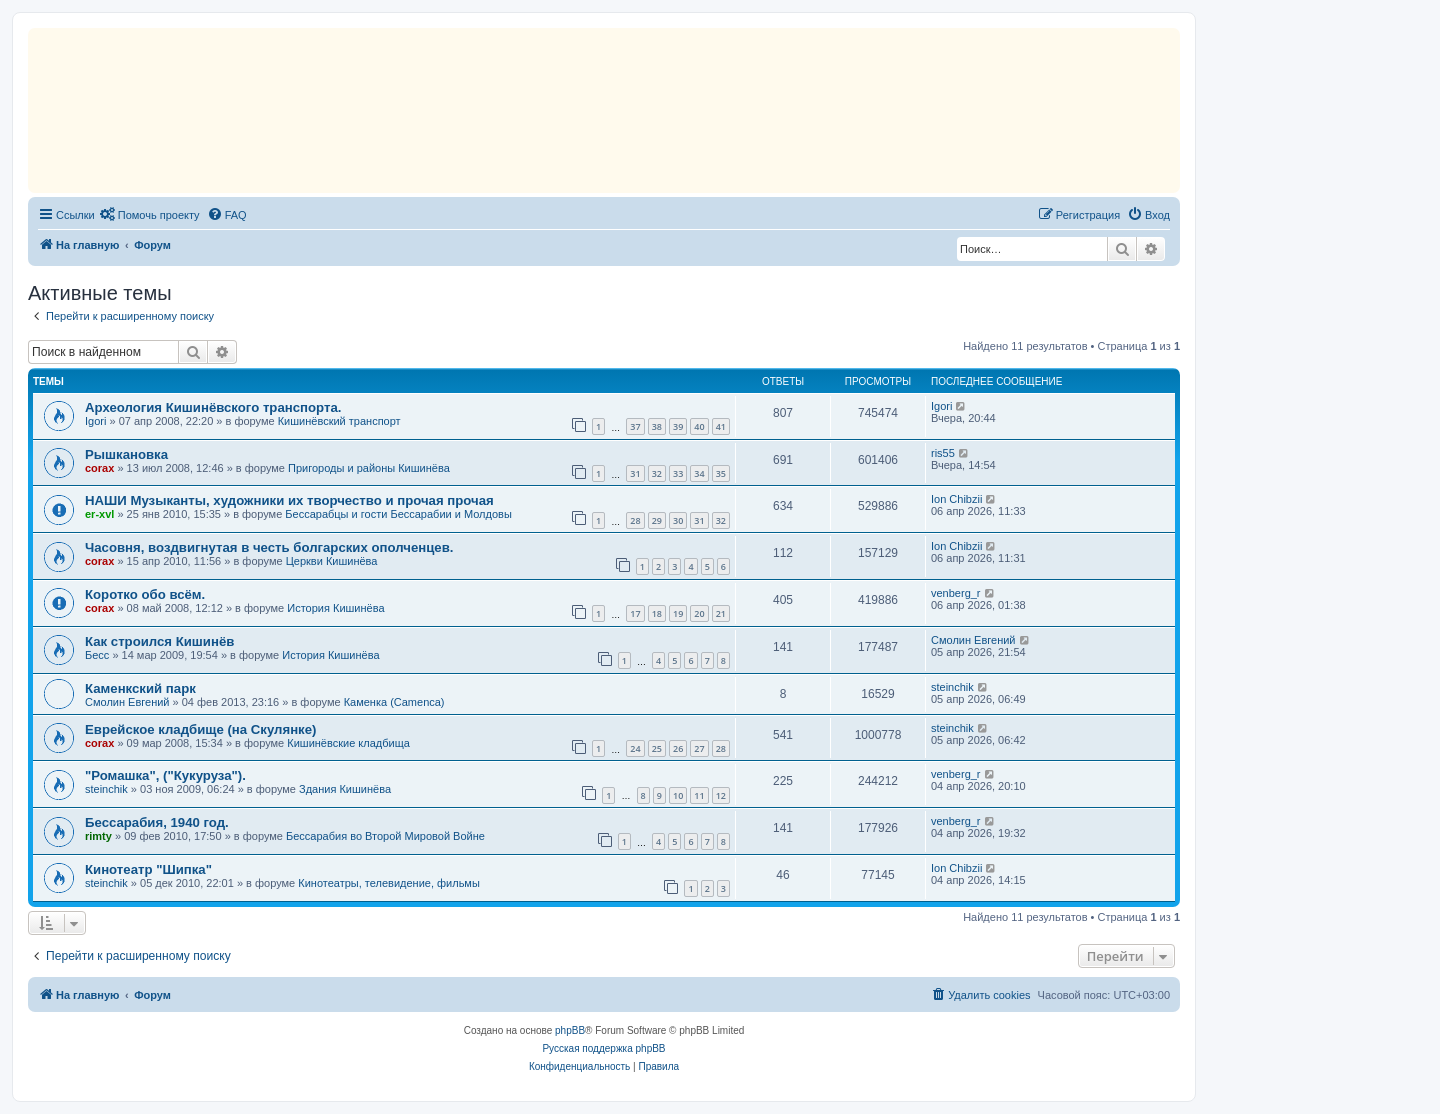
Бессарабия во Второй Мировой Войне (385, 836)
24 (635, 748)
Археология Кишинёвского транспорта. (213, 407)
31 (635, 473)
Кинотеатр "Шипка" (148, 869)
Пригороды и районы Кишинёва (369, 468)
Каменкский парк (140, 688)
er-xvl (99, 514)
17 (635, 613)
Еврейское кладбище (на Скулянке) (200, 729)
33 (678, 473)
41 (721, 426)
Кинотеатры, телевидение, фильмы (389, 883)
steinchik (952, 687)
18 (657, 613)
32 (657, 473)
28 (635, 520)
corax (99, 468)
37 (635, 426)
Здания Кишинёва (345, 789)
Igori (95, 421)
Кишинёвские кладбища (348, 743)
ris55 (943, 453)
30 (678, 520)
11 (699, 795)
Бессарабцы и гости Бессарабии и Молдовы (398, 514)
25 (657, 748)
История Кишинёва (335, 608)
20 (699, 613)
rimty (98, 836)
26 (678, 748)
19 (678, 613)
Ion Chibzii (956, 499)
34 (699, 473)
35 (721, 473)
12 (721, 795)
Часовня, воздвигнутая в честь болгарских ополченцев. (269, 547)
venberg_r (956, 593)
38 (657, 426)
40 (699, 426)
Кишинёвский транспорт (339, 421)
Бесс (97, 655)
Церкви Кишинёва (332, 561)
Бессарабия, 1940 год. (157, 822)
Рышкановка (126, 454)
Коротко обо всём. (145, 594)
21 (721, 613)
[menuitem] (150, 215)
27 (699, 748)
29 (657, 520)
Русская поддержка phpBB (603, 1048)
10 (678, 795)
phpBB (570, 1030)
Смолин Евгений (973, 640)
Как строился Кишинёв (159, 641)
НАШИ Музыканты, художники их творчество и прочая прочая (289, 500)
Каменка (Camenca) (394, 702)
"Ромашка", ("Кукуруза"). (165, 775)
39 (678, 426)
